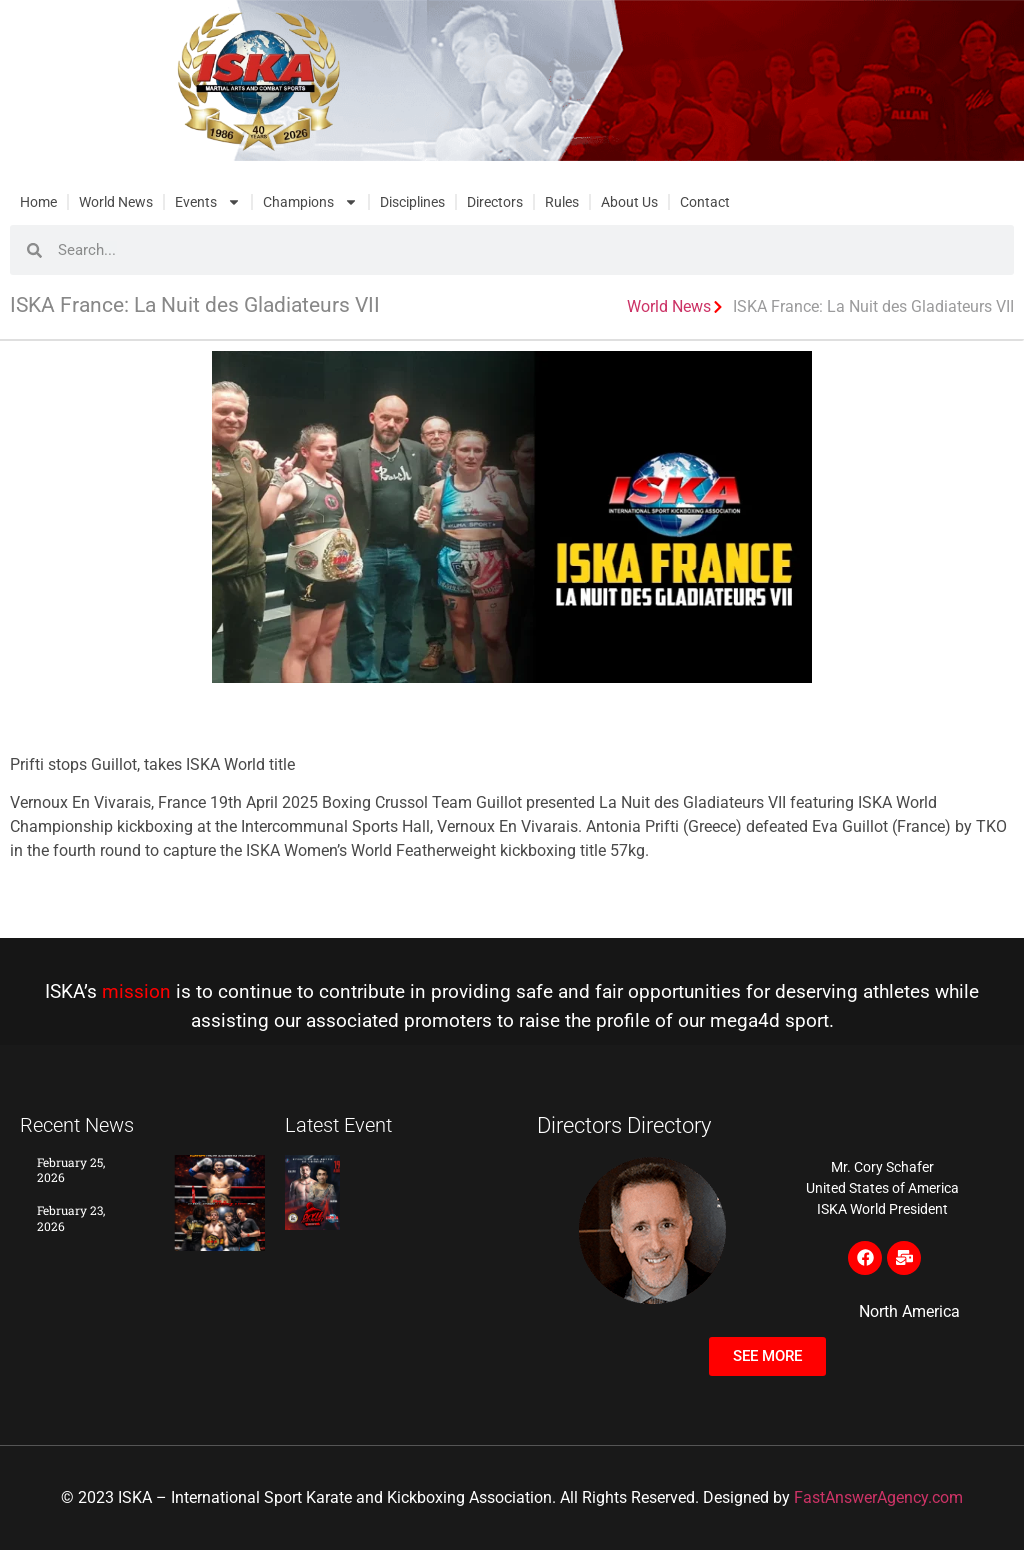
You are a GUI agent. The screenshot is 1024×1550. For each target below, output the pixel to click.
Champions (310, 202)
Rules (562, 202)
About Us (629, 202)
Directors (495, 202)
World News (116, 202)
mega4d (745, 1020)
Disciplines (412, 202)
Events (208, 202)
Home (38, 202)
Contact (705, 202)
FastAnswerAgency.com (878, 1497)
